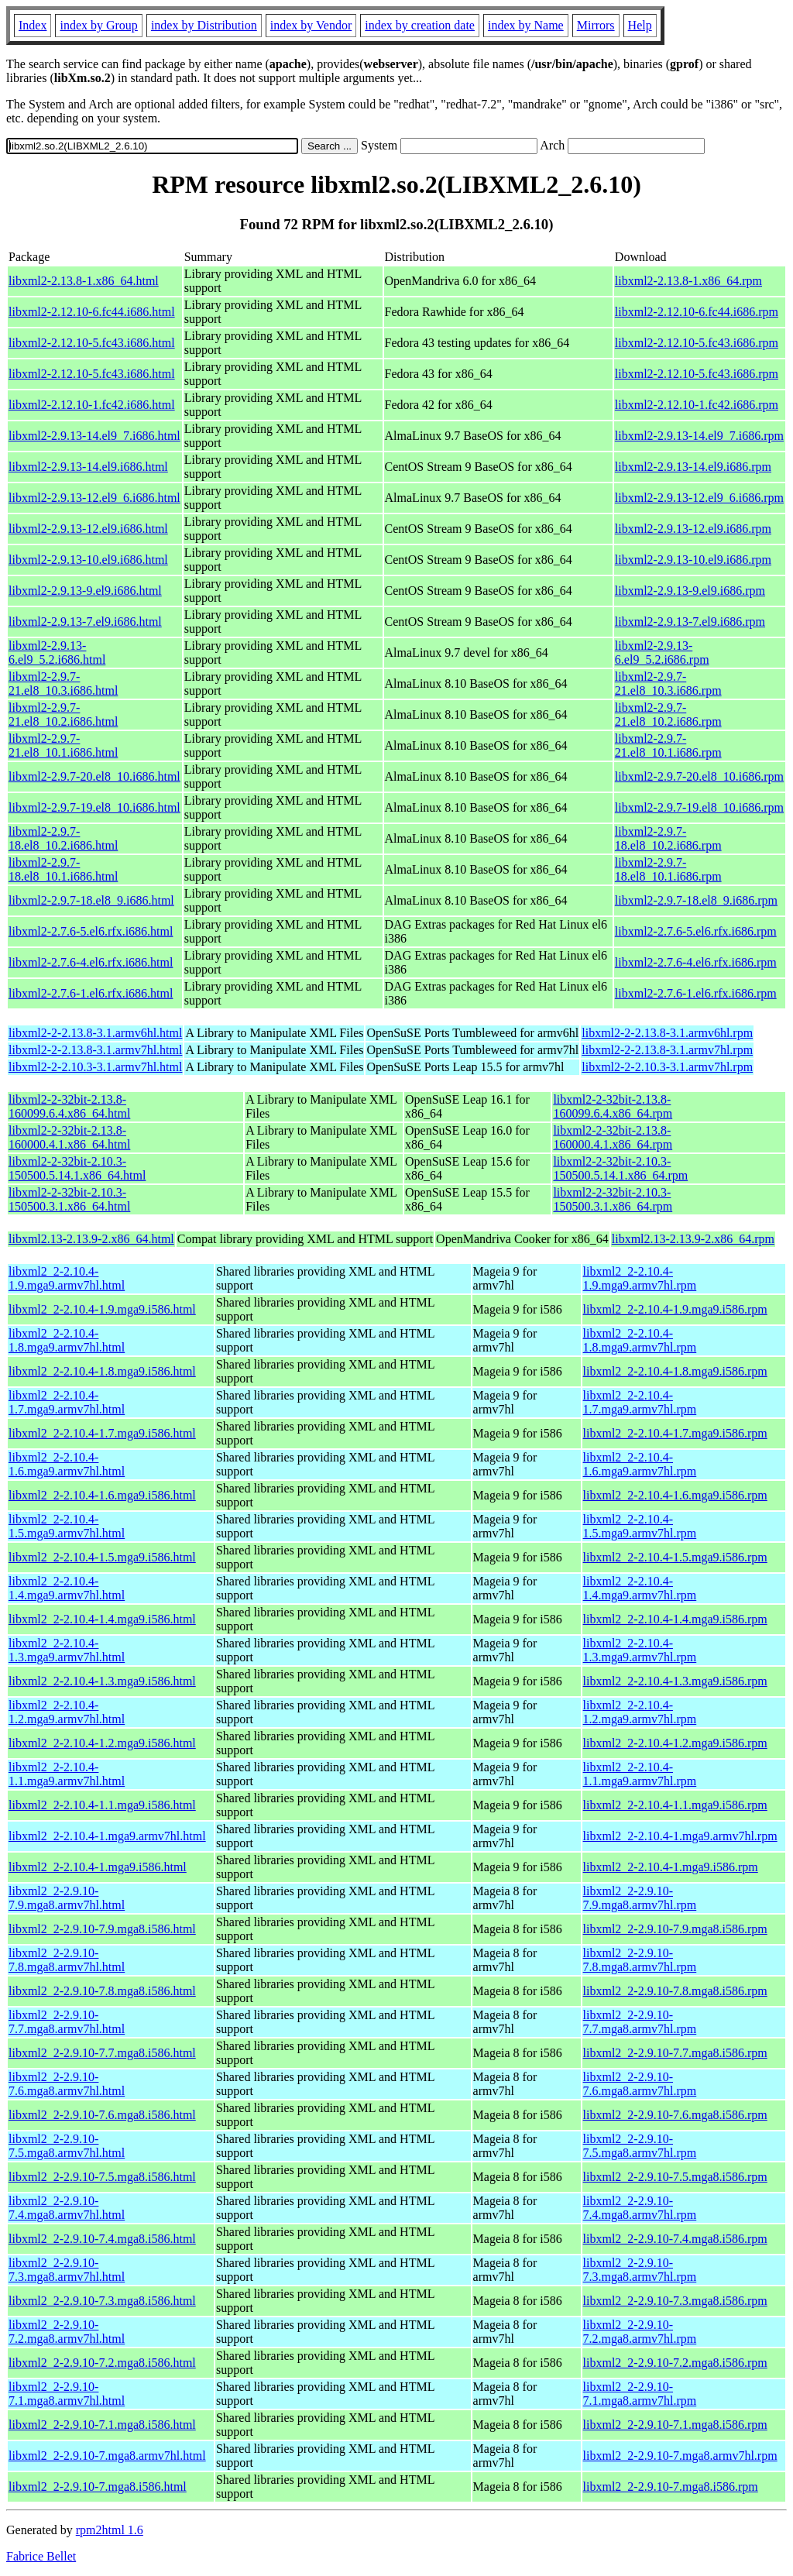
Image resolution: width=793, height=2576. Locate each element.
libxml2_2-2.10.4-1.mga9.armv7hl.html (107, 1836)
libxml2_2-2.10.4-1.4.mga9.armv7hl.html (67, 1588)
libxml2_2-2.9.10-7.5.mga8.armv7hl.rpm (640, 2145)
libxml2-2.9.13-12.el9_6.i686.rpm (699, 497)
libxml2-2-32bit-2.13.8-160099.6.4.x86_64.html (69, 1106)
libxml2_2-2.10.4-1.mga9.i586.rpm (670, 1867)
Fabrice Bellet (41, 2556)
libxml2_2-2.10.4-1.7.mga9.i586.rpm (675, 1433)
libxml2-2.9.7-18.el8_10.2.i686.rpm (668, 838)
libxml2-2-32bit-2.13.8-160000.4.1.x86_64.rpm (612, 1137)
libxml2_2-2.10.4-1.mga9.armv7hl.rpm (680, 1836)
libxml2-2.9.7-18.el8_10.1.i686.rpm (668, 869)
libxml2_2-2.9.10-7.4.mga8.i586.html (102, 2238)
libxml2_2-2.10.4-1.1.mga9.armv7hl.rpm (640, 1774)
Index (32, 25)
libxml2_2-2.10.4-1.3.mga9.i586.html (102, 1681)
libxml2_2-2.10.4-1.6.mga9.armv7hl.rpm (640, 1464)
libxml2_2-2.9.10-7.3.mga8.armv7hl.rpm (640, 2269)
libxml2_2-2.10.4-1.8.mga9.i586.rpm (675, 1371)
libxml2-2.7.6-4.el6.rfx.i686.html (91, 962)
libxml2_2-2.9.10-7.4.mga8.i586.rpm (675, 2238)
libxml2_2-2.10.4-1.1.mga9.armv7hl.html (67, 1774)
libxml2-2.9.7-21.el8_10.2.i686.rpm (668, 714)
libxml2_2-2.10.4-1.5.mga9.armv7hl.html (67, 1526)
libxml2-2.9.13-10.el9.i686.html (88, 559)
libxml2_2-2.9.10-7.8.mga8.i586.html (102, 1990)
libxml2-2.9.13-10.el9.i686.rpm (693, 559)
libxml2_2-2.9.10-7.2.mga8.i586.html (102, 2362)
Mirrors (596, 25)
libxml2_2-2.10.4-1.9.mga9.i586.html (102, 1309)
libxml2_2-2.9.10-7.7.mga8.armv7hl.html (67, 2021)
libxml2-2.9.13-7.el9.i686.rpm (690, 621)
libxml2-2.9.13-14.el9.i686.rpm (693, 466)
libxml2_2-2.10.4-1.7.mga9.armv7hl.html (67, 1402)
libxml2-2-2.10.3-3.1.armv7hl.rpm (667, 1066)
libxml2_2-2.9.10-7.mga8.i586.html (98, 2486)
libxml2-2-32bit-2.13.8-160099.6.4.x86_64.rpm (612, 1106)
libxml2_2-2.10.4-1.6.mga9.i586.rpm (675, 1495)
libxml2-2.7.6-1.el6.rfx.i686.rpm (696, 993)
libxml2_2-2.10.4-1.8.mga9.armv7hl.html (67, 1340)
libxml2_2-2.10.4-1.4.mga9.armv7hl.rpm (640, 1588)
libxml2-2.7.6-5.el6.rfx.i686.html (91, 931)
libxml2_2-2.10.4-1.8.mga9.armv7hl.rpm (640, 1340)
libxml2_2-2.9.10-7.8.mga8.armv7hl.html (67, 1959)
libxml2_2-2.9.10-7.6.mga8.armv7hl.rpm (640, 2083)
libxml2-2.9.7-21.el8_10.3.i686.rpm (668, 683)
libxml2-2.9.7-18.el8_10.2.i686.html (63, 838)
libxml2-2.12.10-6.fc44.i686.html (92, 311)
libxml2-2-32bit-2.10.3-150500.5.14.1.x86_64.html (77, 1168)
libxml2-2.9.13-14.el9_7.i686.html (94, 435)
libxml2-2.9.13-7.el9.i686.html (85, 621)
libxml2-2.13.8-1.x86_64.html (84, 280)
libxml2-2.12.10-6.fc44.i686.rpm (696, 311)
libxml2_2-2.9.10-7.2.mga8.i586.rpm (675, 2362)
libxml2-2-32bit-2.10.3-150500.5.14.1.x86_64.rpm (620, 1168)
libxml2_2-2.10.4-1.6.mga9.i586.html (102, 1495)
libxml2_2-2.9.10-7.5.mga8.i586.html (102, 2176)
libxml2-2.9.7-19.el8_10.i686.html (94, 807)
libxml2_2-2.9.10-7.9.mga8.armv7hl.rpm (640, 1897)
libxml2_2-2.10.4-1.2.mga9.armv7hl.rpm (640, 1712)
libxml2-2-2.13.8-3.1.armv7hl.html (95, 1049)
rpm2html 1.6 (109, 2530)
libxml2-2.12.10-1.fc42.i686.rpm (696, 404)
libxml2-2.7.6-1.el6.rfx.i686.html (91, 993)
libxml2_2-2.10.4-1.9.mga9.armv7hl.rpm (640, 1278)
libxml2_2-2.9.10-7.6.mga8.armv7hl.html (67, 2083)
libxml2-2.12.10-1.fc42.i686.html (92, 404)
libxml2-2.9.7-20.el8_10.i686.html (94, 776)
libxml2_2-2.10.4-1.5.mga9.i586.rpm (675, 1557)
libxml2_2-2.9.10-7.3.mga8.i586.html (102, 2300)
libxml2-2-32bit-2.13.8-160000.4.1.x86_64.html (69, 1137)
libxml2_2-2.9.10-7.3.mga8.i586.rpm (675, 2300)
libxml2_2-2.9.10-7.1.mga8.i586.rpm (675, 2424)
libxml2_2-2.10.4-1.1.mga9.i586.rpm (675, 1805)
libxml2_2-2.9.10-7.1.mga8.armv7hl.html (67, 2393)
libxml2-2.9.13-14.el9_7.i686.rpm (699, 435)
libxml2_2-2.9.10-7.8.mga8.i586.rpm (675, 1990)
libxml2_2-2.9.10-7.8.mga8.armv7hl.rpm (640, 1959)
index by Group (98, 25)
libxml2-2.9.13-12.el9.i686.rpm (693, 528)
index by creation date (420, 25)
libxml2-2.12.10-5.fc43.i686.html (92, 342)
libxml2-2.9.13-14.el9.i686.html (88, 466)
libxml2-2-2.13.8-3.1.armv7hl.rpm (667, 1049)
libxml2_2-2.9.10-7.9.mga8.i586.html (102, 1928)
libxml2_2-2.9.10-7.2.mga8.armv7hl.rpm (640, 2331)
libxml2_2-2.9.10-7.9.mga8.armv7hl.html (67, 1897)
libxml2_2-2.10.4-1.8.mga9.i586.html (102, 1371)
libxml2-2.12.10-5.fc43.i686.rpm (696, 342)
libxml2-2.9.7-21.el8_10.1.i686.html (63, 745)
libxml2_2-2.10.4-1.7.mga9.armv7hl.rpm (640, 1402)
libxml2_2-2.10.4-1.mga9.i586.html (98, 1867)
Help (640, 25)
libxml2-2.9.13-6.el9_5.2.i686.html (57, 652)
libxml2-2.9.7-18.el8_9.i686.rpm (696, 900)
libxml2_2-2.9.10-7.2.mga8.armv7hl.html (67, 2331)
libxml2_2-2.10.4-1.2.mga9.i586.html (102, 1743)
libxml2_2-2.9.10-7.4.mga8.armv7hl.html (67, 2207)
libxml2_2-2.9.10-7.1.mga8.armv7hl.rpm (640, 2393)
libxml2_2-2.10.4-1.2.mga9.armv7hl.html (67, 1712)
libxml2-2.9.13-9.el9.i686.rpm (690, 590)
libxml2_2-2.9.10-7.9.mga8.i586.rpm (675, 1928)
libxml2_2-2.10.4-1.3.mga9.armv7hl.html (67, 1650)
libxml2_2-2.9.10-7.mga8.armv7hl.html (107, 2455)
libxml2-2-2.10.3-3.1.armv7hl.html (95, 1066)
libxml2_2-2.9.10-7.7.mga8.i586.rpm (675, 2052)
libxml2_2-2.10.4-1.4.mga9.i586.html (102, 1619)
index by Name (526, 25)
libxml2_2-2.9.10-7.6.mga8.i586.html (102, 2114)
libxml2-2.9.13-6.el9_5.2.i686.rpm (662, 652)
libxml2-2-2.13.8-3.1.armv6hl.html (95, 1032)
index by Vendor (311, 25)
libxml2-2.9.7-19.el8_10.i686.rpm (699, 807)
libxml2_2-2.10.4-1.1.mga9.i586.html (102, 1805)
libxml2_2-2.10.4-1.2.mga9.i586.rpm (675, 1743)
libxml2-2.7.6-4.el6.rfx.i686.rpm (696, 962)
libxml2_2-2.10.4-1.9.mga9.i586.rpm (675, 1309)
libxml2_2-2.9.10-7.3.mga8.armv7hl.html (67, 2269)
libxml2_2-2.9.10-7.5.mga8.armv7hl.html (67, 2145)
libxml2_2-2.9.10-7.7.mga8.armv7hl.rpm (640, 2021)
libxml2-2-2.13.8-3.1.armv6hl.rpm (667, 1032)
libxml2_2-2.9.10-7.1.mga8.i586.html (102, 2424)
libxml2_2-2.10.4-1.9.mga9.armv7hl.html (67, 1278)
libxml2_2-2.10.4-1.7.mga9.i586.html (102, 1433)
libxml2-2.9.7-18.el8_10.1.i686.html (63, 869)
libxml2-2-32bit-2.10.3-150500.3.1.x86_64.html (69, 1199)
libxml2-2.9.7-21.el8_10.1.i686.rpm (668, 745)
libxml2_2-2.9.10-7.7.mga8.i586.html (102, 2052)
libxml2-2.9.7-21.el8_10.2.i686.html (63, 714)
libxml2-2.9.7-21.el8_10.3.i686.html (63, 683)
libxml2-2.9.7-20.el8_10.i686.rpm (699, 776)
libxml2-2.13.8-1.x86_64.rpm (688, 280)
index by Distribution (204, 25)
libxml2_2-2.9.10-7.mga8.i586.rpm (670, 2486)
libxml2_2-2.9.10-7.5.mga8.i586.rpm (675, 2176)
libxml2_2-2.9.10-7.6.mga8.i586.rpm (675, 2114)
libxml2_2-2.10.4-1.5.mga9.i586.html (102, 1557)
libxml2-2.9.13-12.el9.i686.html (88, 528)
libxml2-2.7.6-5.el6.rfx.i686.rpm (696, 931)
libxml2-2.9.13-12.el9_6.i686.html (94, 497)
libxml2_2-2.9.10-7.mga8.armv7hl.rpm (680, 2455)
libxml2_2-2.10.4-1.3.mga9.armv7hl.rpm (640, 1650)
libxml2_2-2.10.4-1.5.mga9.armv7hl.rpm (640, 1526)
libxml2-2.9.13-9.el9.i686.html (85, 590)
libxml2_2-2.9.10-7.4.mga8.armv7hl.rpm (640, 2207)
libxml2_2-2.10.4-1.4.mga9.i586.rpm (675, 1619)
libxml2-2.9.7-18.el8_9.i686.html (91, 900)
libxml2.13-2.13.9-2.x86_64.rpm (693, 1238)
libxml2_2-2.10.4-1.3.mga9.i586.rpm (675, 1681)
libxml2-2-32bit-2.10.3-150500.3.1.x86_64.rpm (612, 1199)
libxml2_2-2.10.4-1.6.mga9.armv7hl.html (67, 1464)
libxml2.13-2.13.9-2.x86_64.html (91, 1238)
